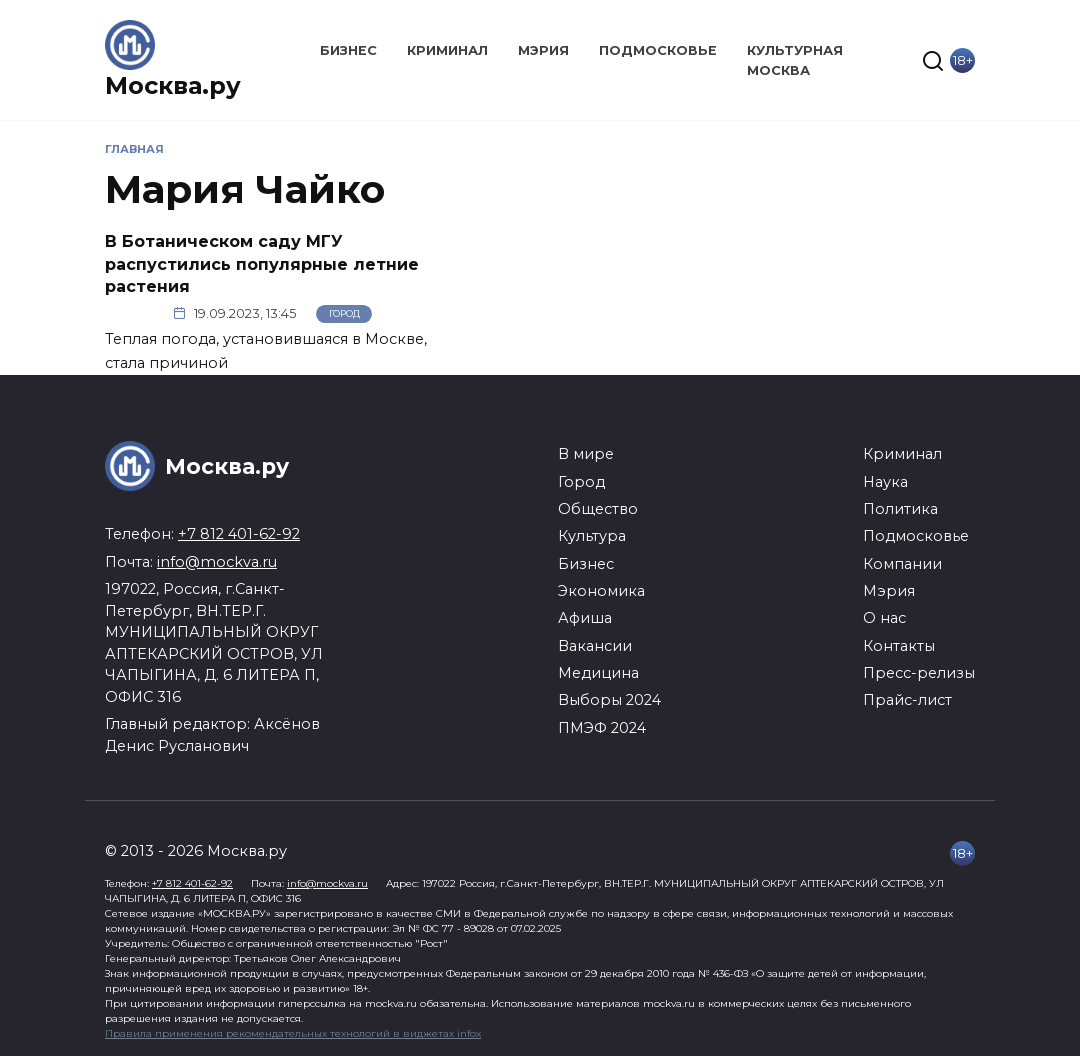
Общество (598, 509)
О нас (884, 618)
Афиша (585, 618)
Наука (885, 482)
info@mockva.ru (217, 562)
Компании (902, 564)
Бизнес (348, 50)
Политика (900, 509)
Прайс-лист (907, 700)
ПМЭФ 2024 (602, 728)
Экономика (601, 591)
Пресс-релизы (919, 673)
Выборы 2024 (609, 700)
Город (344, 313)
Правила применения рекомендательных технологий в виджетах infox (293, 1033)
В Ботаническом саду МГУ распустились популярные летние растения (262, 264)
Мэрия (543, 50)
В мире (586, 454)
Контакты (899, 646)
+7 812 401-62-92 (239, 534)
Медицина (598, 673)
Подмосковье (658, 50)
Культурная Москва (795, 60)
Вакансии (595, 646)
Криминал (447, 50)
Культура (592, 536)
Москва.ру (173, 85)
